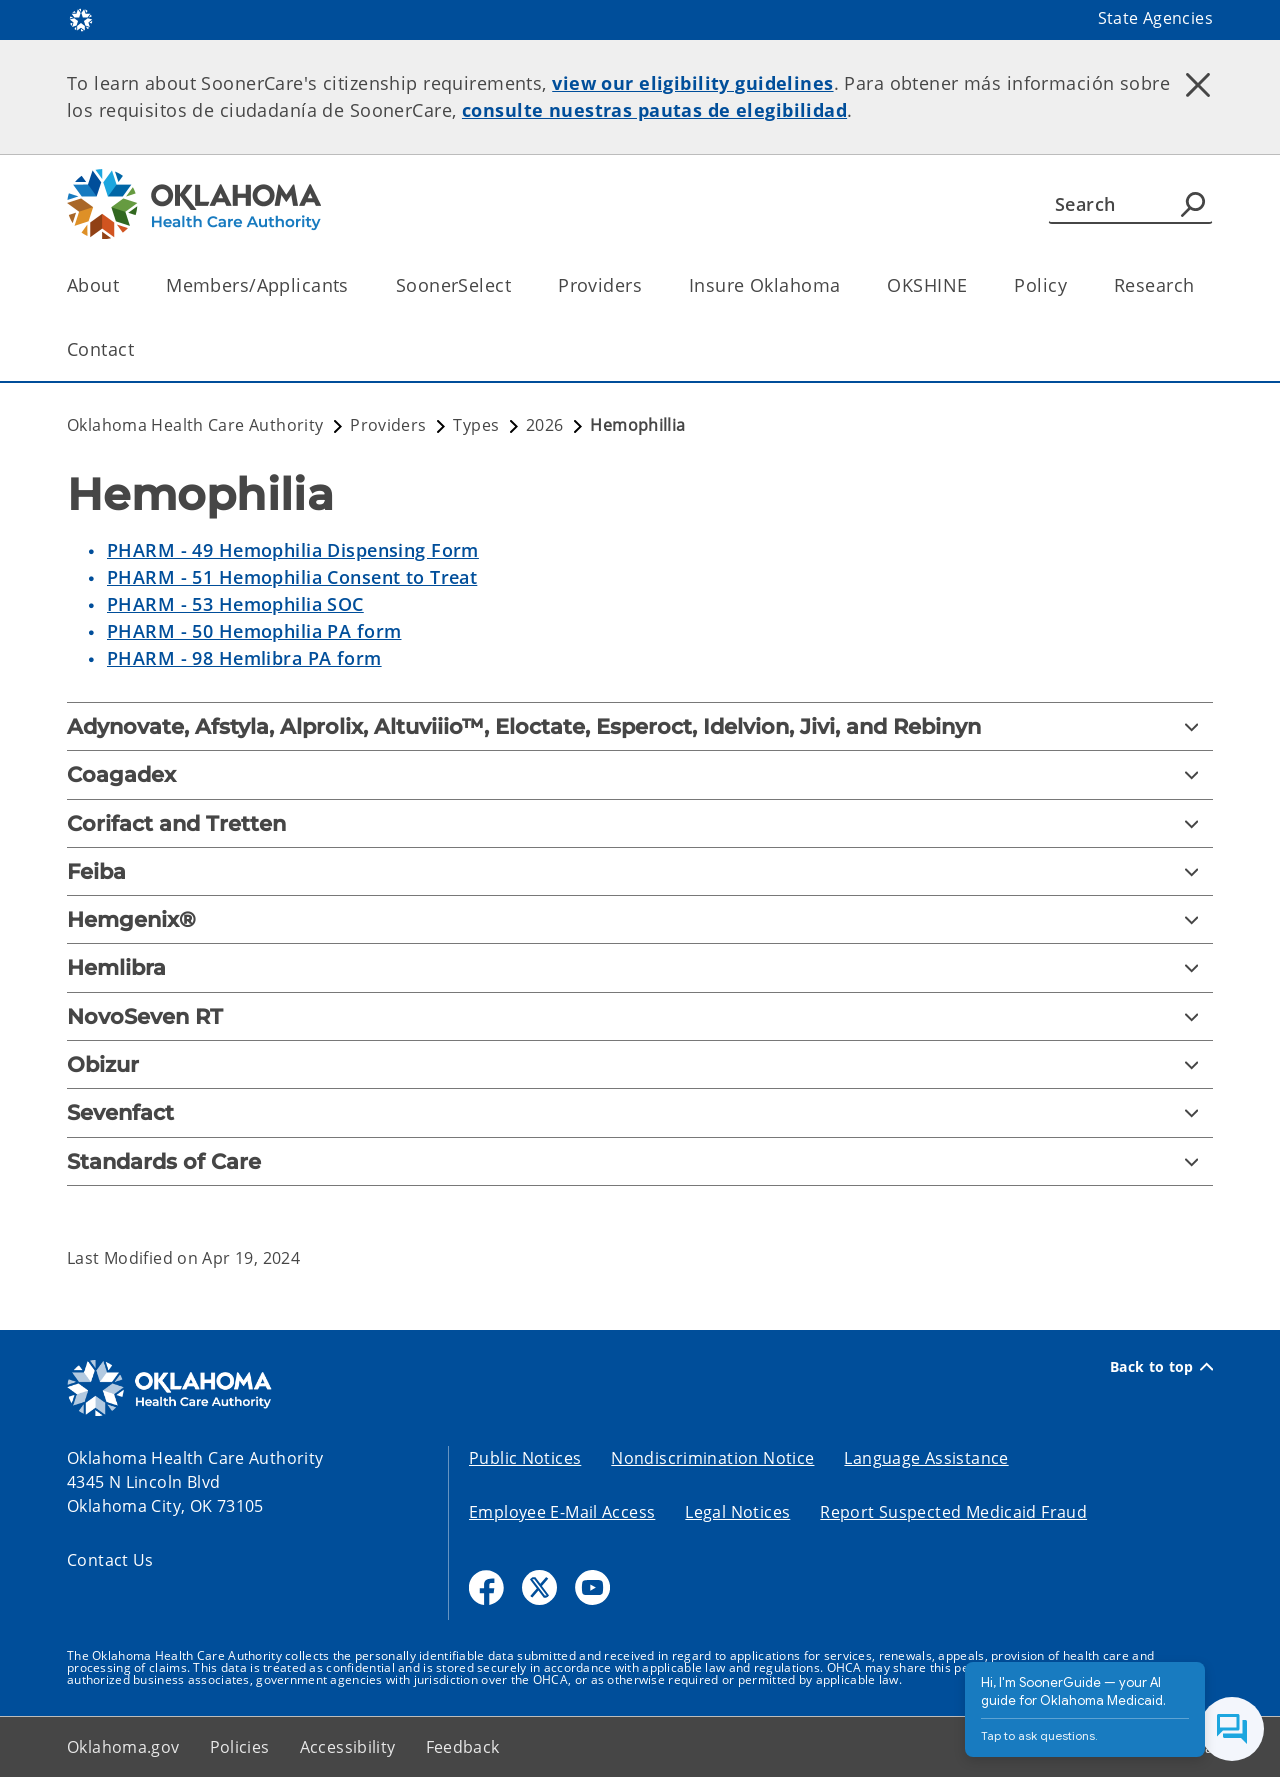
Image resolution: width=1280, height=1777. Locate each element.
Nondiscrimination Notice (712, 1458)
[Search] (1130, 204)
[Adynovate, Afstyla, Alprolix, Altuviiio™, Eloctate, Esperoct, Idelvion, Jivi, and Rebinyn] (640, 726)
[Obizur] (640, 1064)
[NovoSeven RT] (640, 1016)
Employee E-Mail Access (562, 1512)
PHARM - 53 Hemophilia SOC (235, 604)
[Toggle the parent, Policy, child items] (1073, 285)
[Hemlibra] (640, 967)
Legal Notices (737, 1512)
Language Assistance (926, 1458)
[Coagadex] (640, 774)
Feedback (463, 1747)
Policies (240, 1747)
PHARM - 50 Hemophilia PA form (254, 631)
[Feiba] (640, 871)
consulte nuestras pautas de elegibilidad (654, 110)
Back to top (1161, 1367)
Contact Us (110, 1560)
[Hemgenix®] (640, 919)
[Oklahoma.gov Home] (81, 18)
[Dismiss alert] (1198, 85)
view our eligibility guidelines (692, 83)
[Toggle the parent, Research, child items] (1200, 285)
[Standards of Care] (640, 1161)
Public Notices (525, 1458)
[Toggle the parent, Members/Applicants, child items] (355, 285)
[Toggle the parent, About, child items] (125, 285)
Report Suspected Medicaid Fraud (953, 1512)
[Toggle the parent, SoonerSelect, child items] (517, 285)
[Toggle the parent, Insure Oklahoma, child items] (846, 285)
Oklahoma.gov (123, 1747)
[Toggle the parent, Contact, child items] (140, 349)
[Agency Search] (1193, 204)
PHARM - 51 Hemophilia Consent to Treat (292, 577)
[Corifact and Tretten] (640, 823)
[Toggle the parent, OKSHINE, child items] (973, 285)
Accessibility (348, 1747)
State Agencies (1155, 18)
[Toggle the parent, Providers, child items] (648, 285)
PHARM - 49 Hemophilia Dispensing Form (293, 550)
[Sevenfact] (640, 1112)
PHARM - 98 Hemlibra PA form (244, 658)
